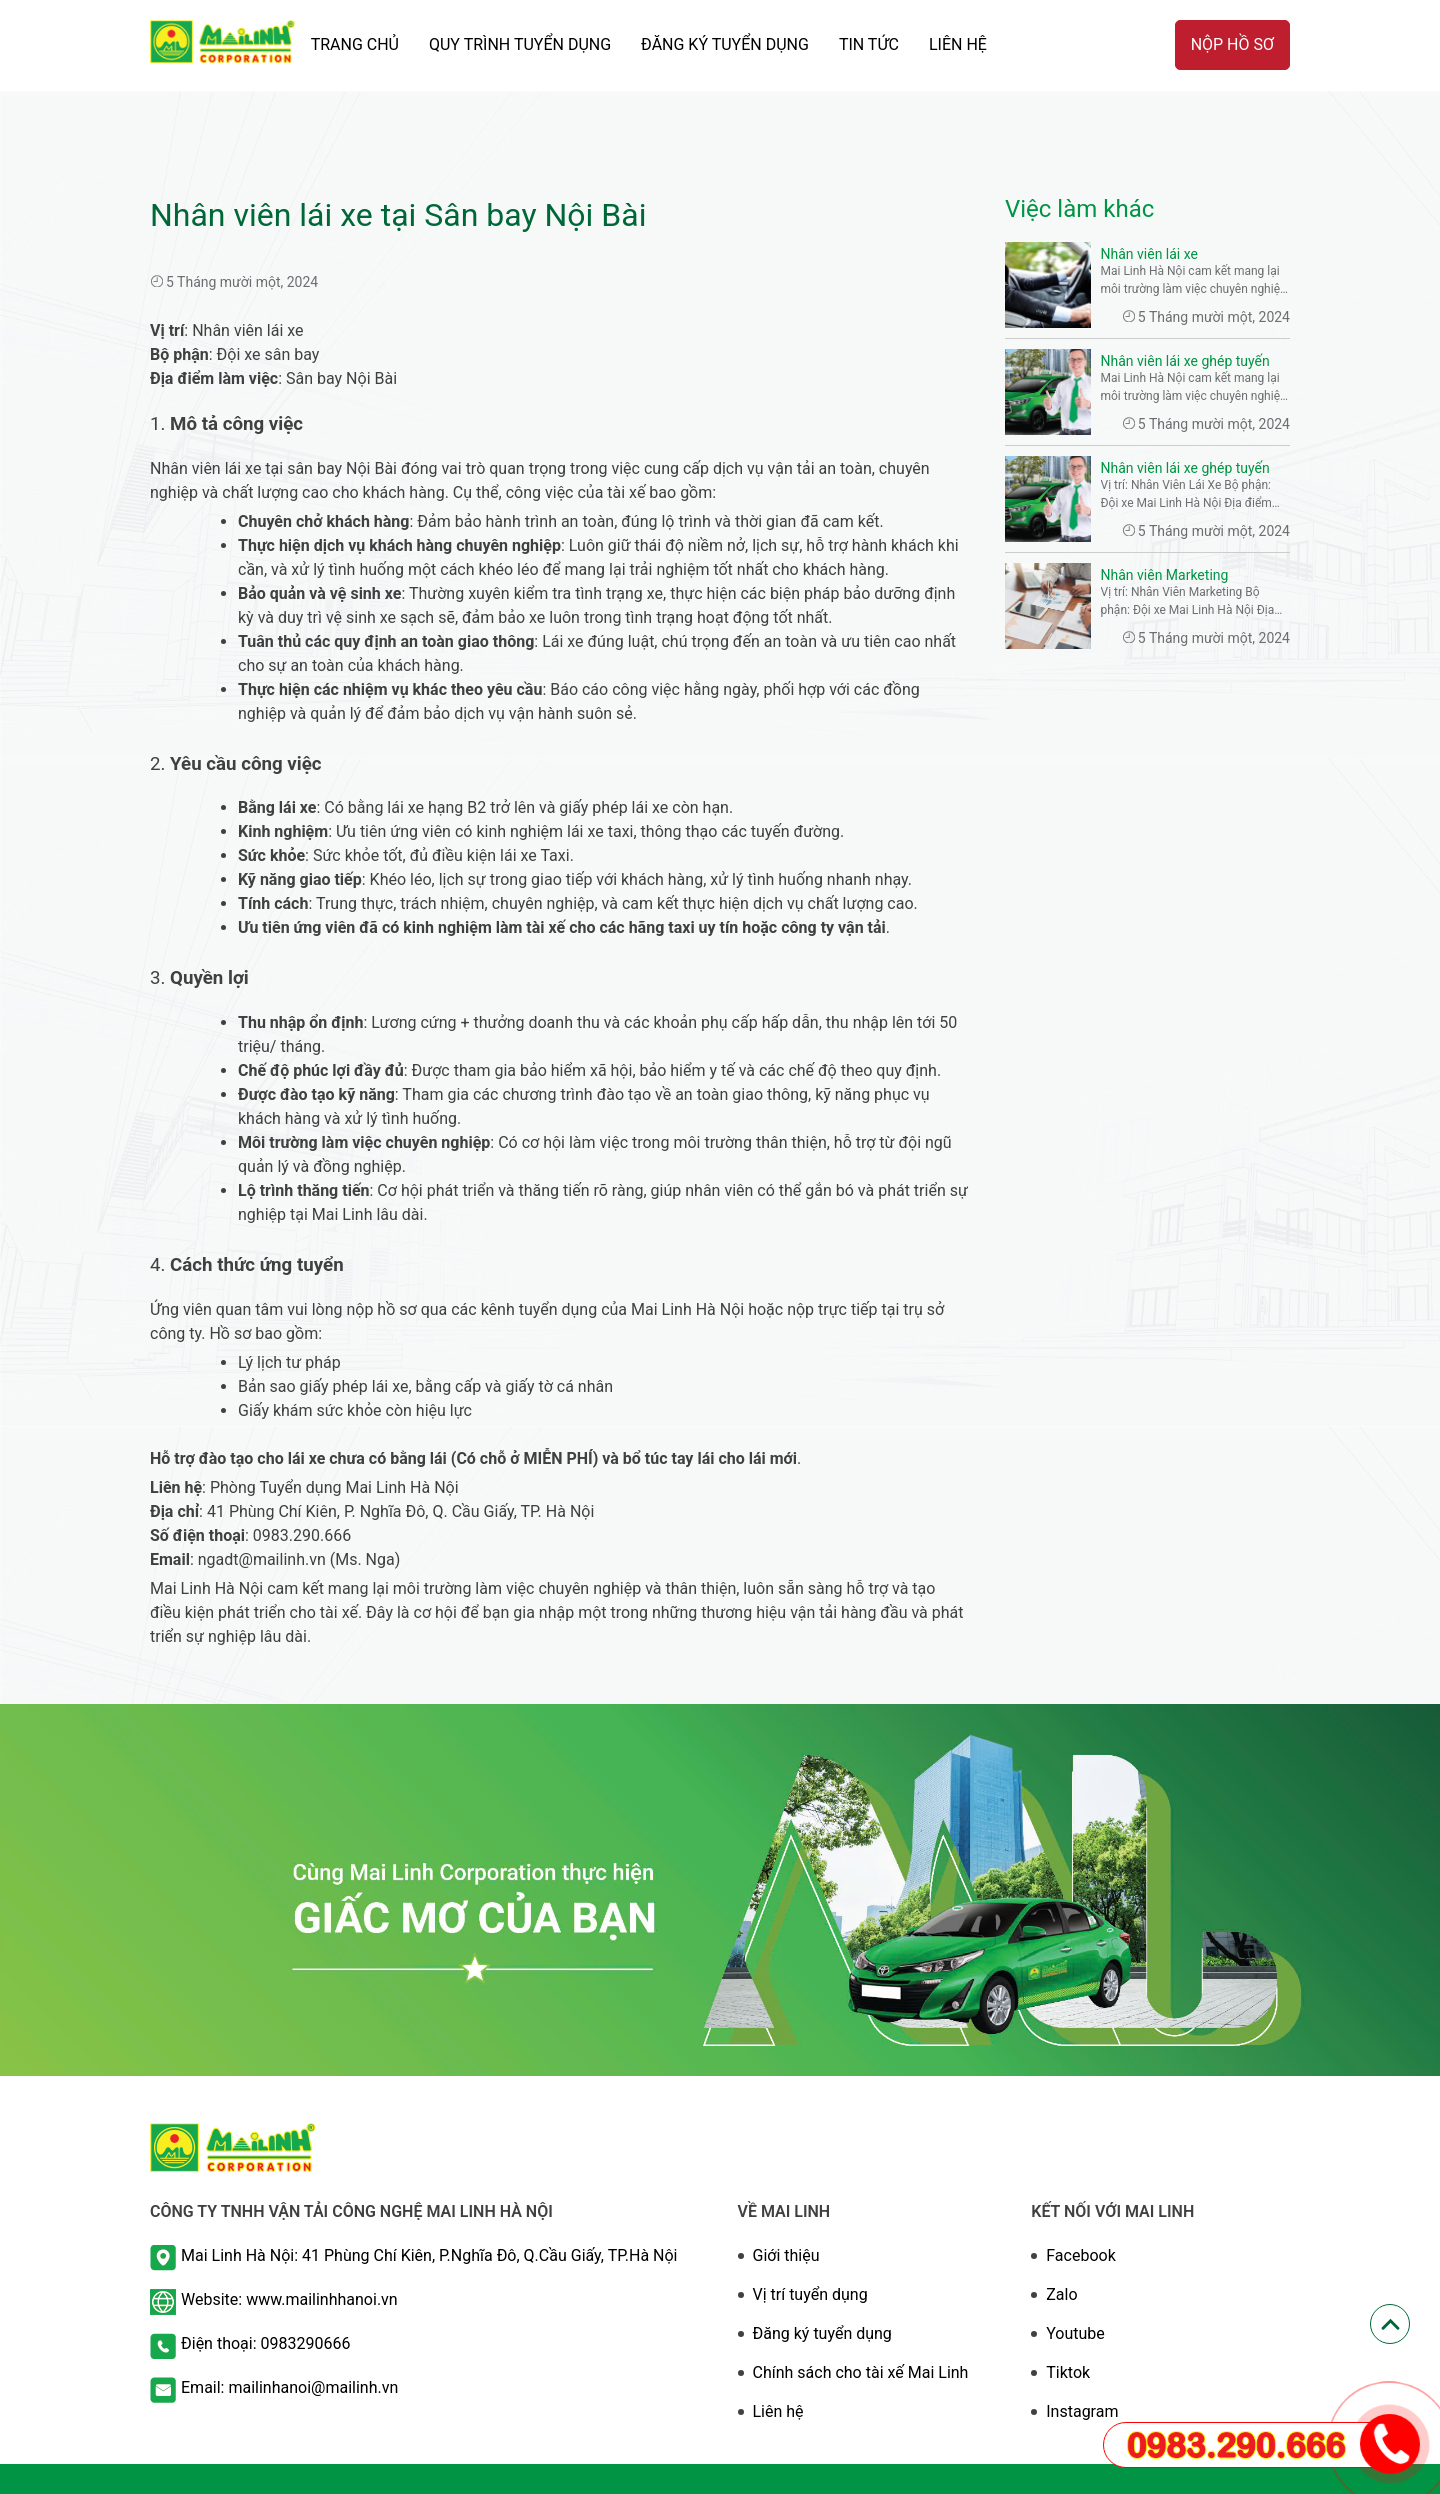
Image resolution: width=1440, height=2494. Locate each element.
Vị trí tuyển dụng (810, 2294)
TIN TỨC (869, 44)
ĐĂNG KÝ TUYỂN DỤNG (725, 44)
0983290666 (306, 2343)
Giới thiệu (786, 2255)
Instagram (1082, 2411)
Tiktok (1068, 2372)
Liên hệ (958, 44)
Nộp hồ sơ (1232, 44)
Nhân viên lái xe (1149, 254)
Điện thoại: (221, 2343)
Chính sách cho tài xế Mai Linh (861, 2372)
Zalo (1061, 2294)
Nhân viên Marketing (1165, 575)
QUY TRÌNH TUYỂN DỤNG (520, 44)
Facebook (1080, 2255)
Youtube (1075, 2333)
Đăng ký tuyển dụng (822, 2333)
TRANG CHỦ (355, 44)
